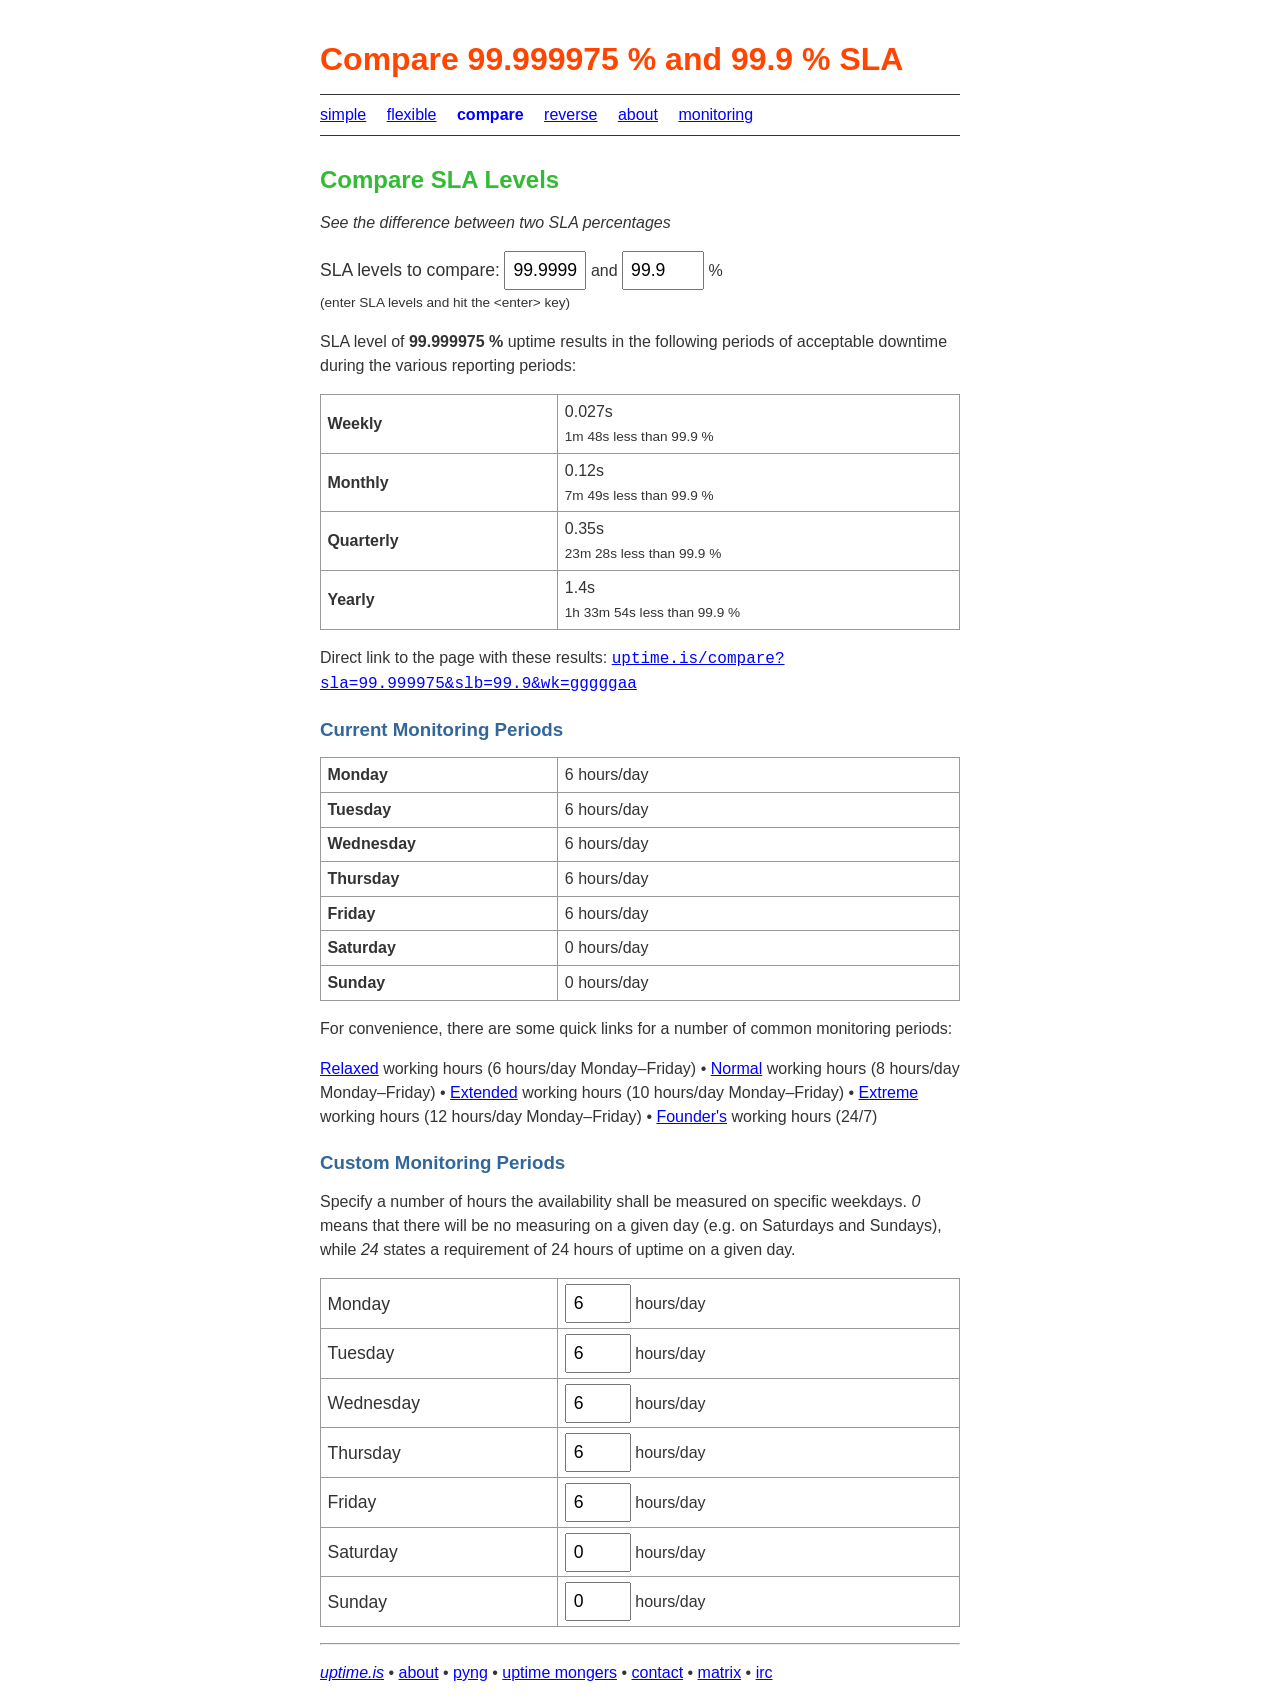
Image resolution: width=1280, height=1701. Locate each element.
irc (764, 1672)
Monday (358, 1304)
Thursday (363, 1453)
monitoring (715, 114)
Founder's (691, 1116)
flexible (412, 114)
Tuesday (360, 1353)
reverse (570, 114)
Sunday (357, 1602)
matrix (720, 1672)
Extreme (889, 1092)
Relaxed (349, 1068)
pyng (470, 1672)
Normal (737, 1068)
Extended (484, 1092)
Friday (351, 1502)
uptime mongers (559, 1672)
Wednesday (373, 1403)
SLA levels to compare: (410, 270)
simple (343, 114)
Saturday (362, 1552)
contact (658, 1672)
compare (490, 114)
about (638, 114)
